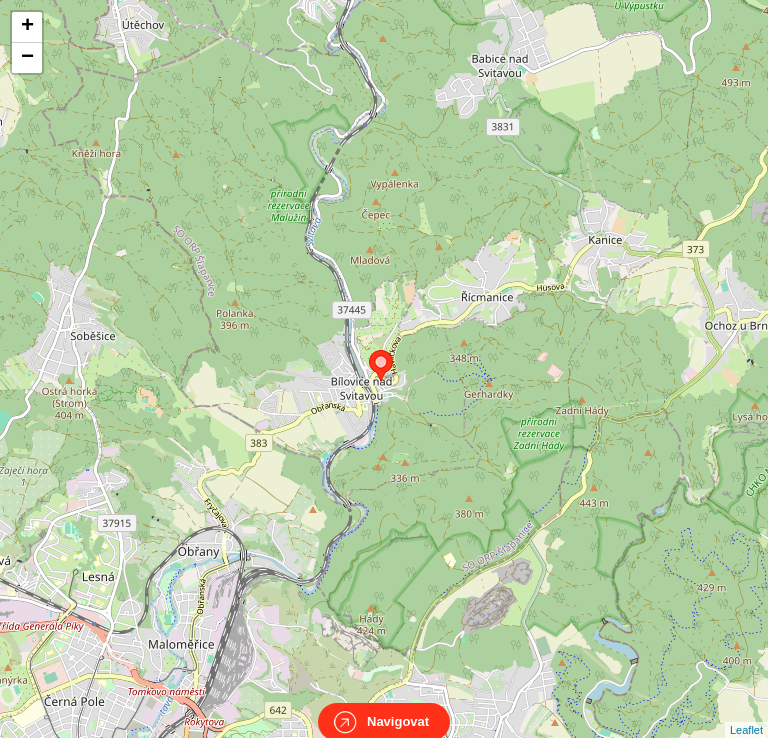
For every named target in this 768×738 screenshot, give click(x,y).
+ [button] (27, 27)
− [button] (27, 58)
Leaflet (746, 712)
